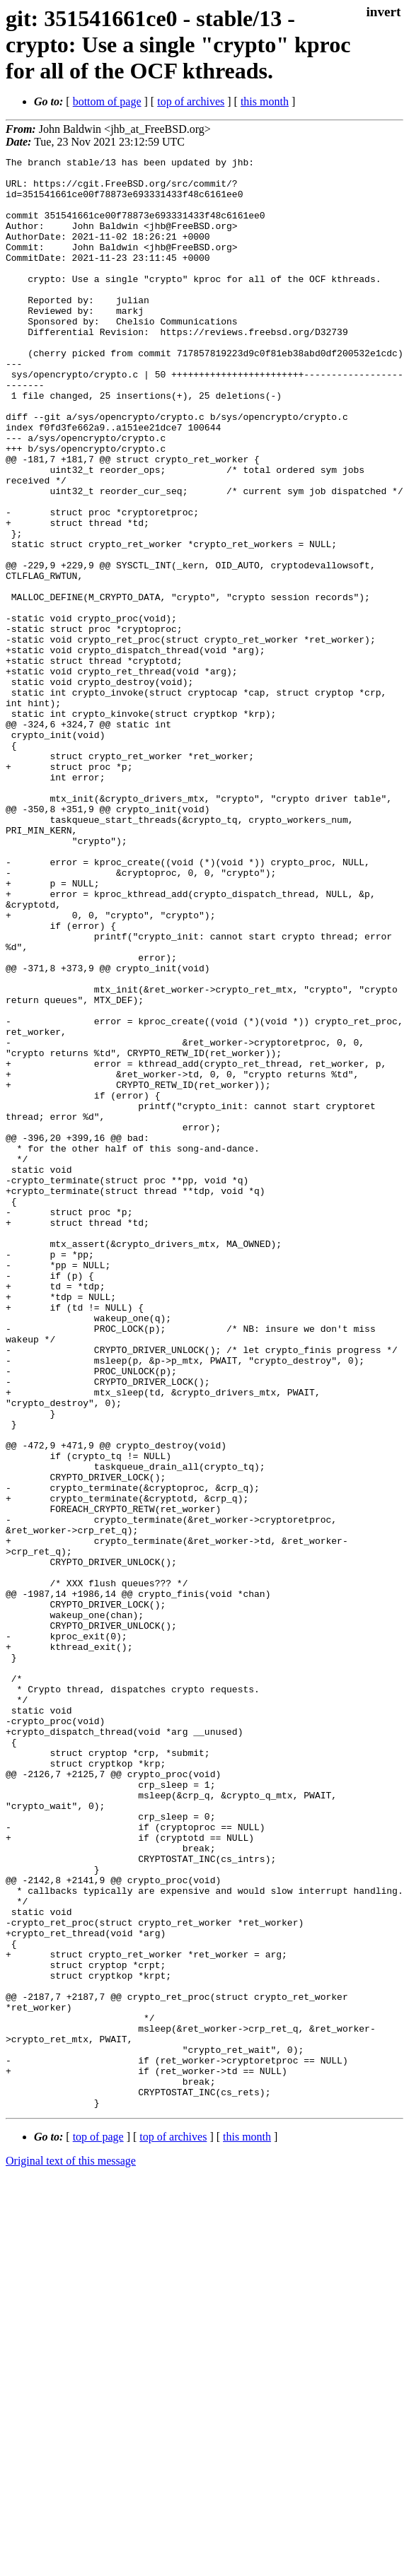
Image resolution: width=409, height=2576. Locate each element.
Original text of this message (71, 2551)
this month (265, 101)
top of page (98, 2527)
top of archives (190, 101)
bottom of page (107, 101)
